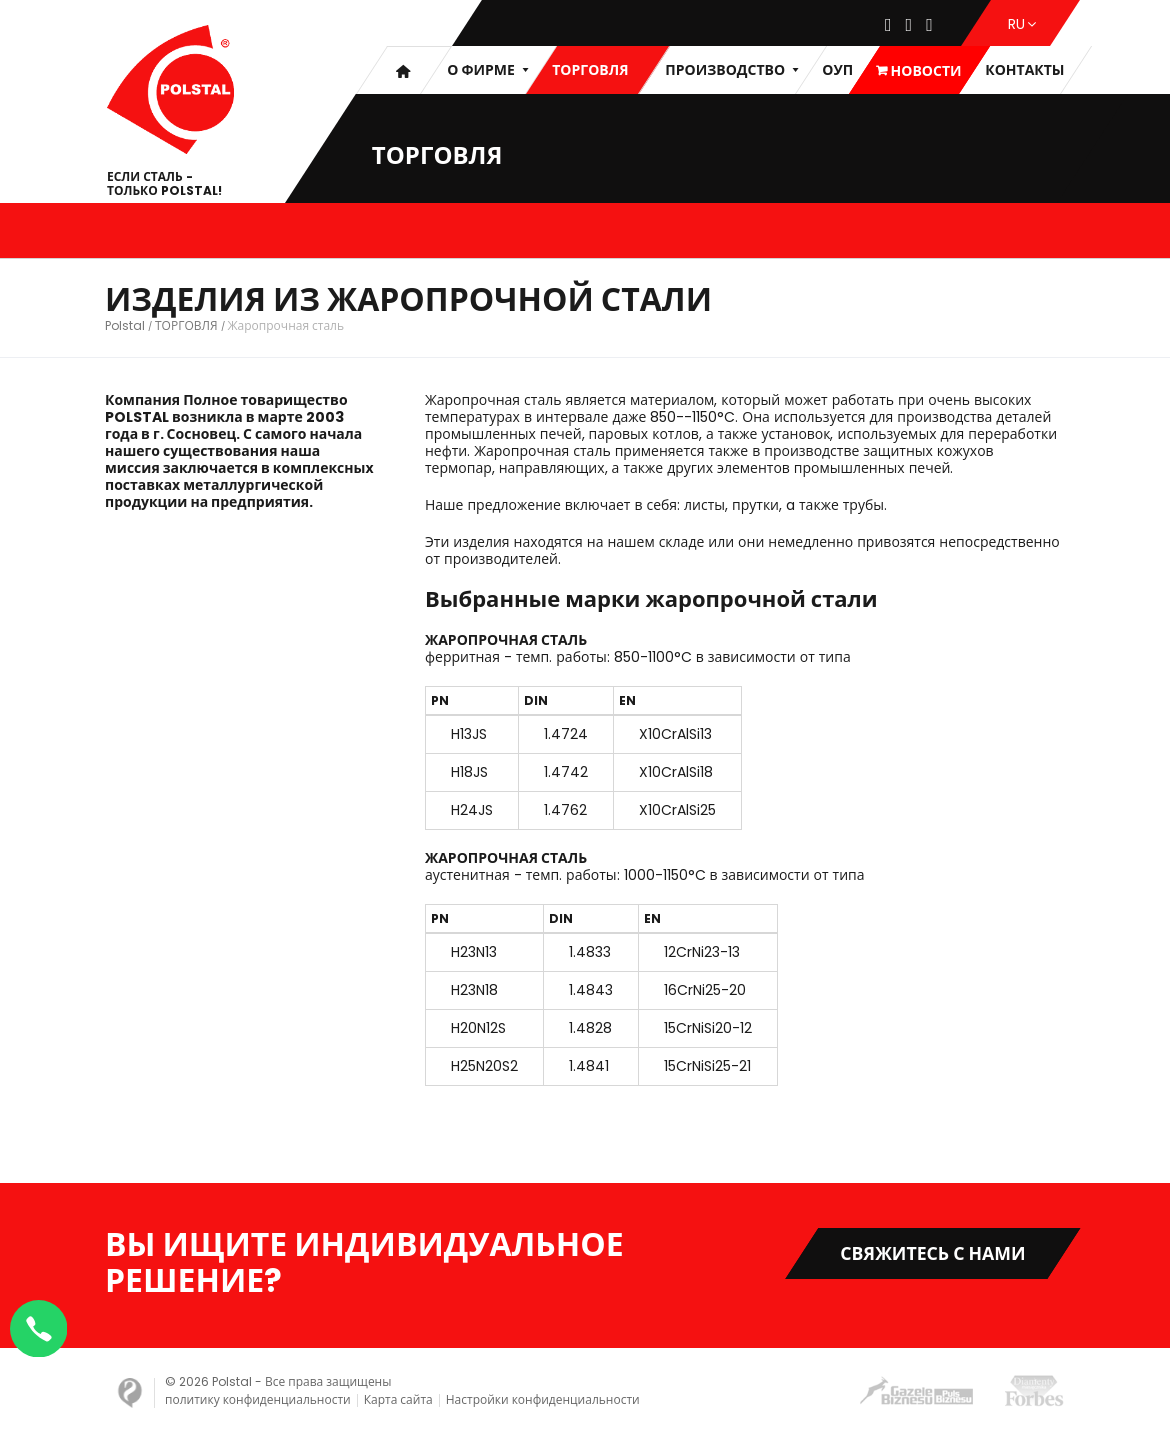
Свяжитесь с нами (930, 1253)
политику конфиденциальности (258, 1399)
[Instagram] (909, 26)
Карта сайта (398, 1399)
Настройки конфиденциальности (543, 1399)
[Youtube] (929, 26)
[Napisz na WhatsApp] (40, 1327)
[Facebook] (888, 26)
